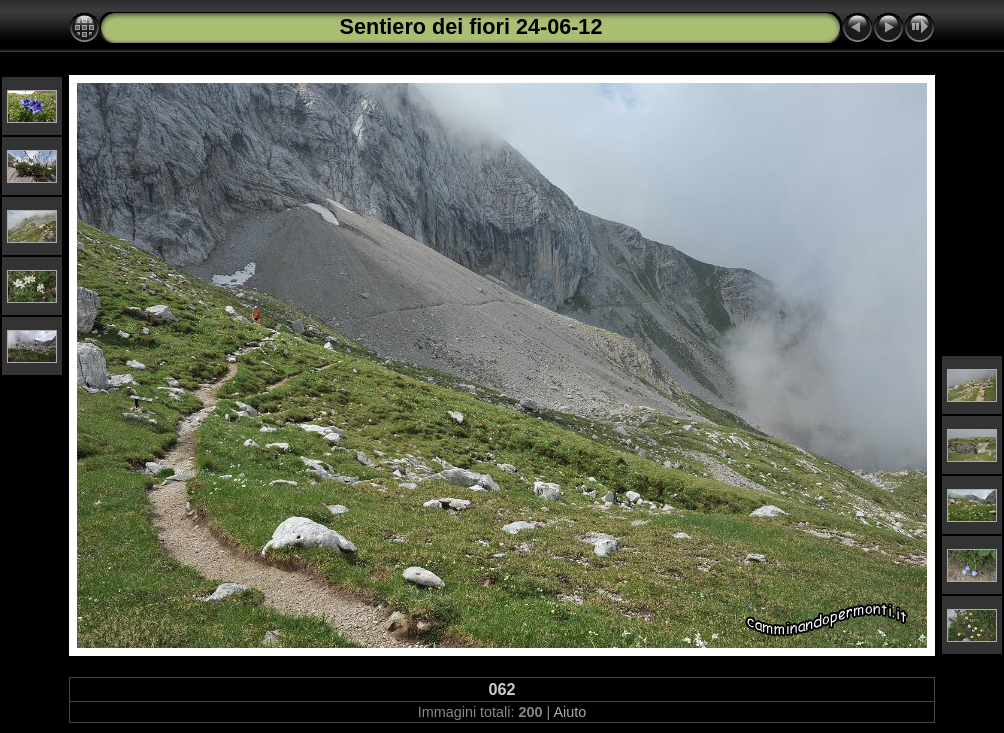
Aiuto (569, 712)
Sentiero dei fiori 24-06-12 (471, 26)
